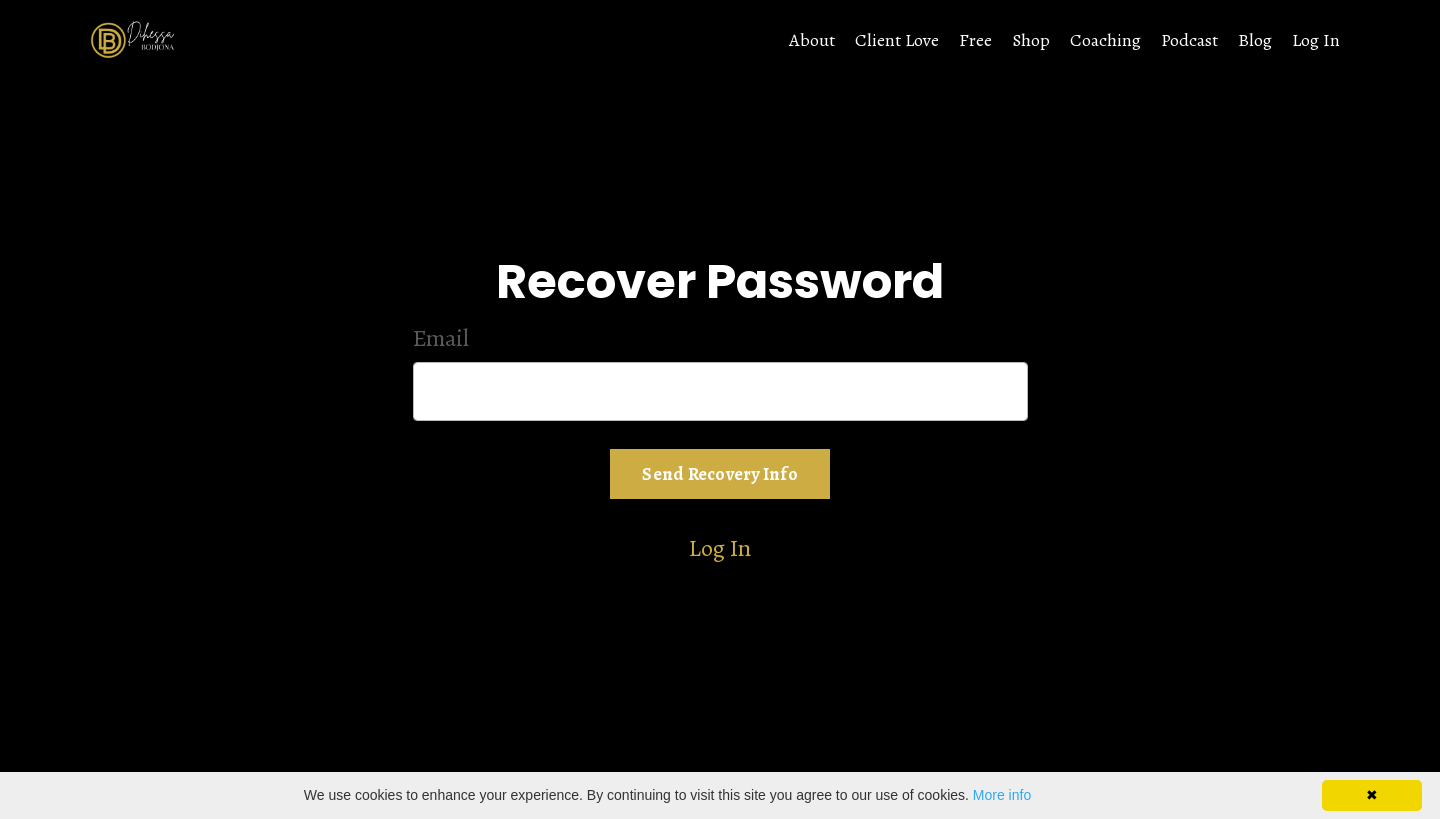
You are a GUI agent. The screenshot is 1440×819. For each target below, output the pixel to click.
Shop (1031, 40)
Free (975, 40)
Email (441, 338)
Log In (1316, 40)
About (812, 40)
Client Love (897, 40)
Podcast (1189, 40)
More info (1002, 795)
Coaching (1105, 40)
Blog (1255, 40)
